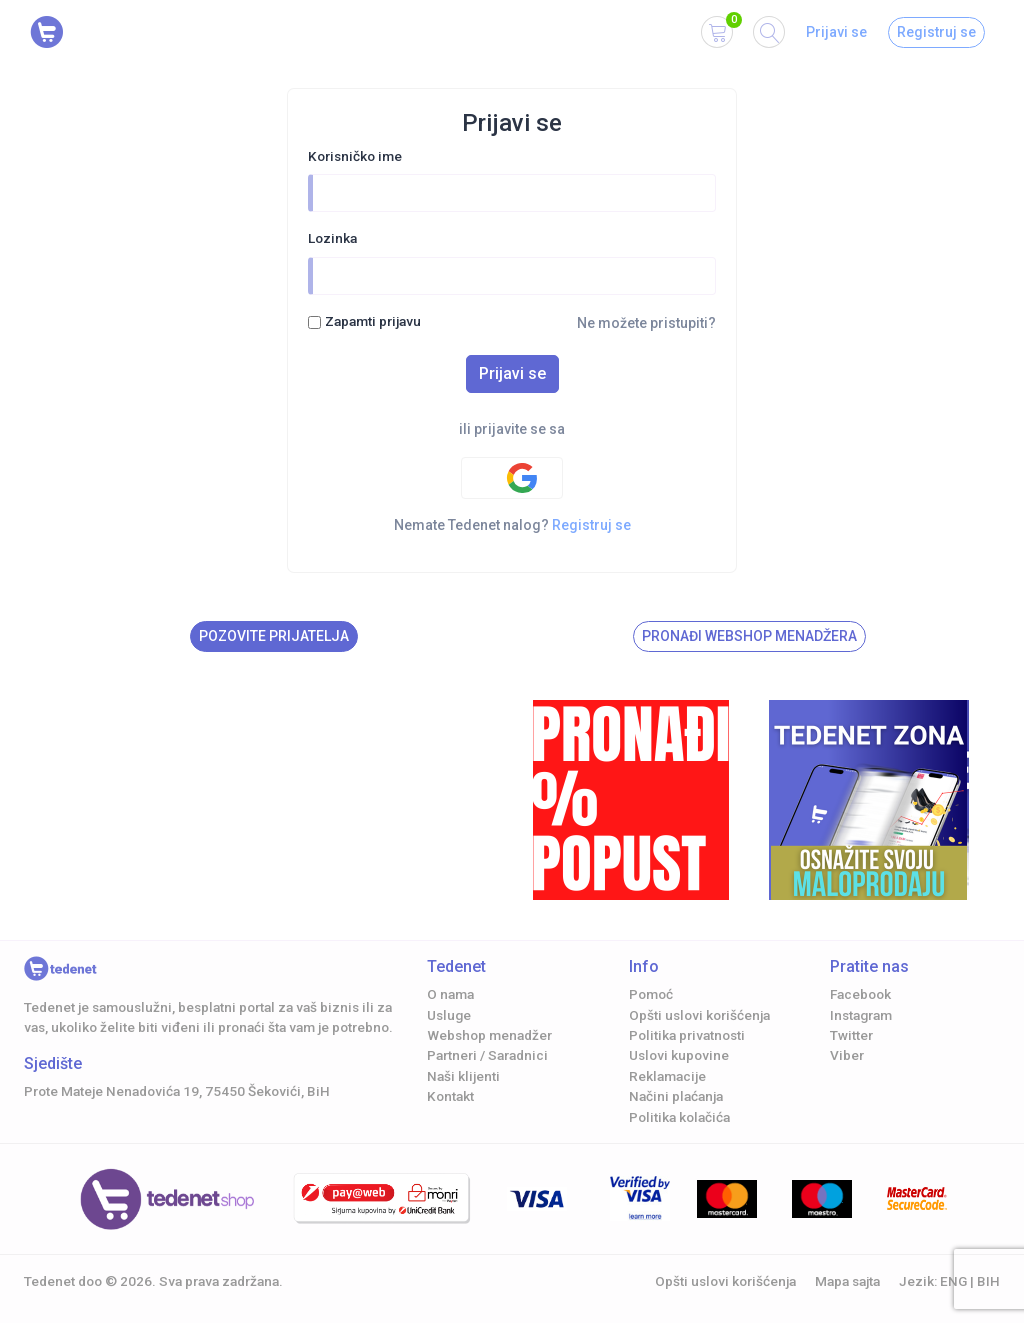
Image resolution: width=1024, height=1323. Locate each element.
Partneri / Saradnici (487, 1055)
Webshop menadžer (489, 1035)
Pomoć (651, 994)
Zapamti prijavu (373, 321)
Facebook (860, 994)
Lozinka (332, 238)
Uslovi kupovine (679, 1055)
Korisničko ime (355, 156)
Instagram (861, 1015)
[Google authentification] (512, 478)
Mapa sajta (847, 1281)
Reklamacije (667, 1076)
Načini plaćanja (676, 1096)
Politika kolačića (679, 1117)
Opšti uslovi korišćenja (699, 1015)
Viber (847, 1055)
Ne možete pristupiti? (646, 323)
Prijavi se (836, 32)
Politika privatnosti (687, 1035)
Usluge (449, 1015)
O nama (450, 994)
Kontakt (450, 1096)
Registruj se (936, 32)
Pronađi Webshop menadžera (749, 636)
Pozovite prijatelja (274, 636)
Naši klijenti (463, 1076)
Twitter (851, 1035)
